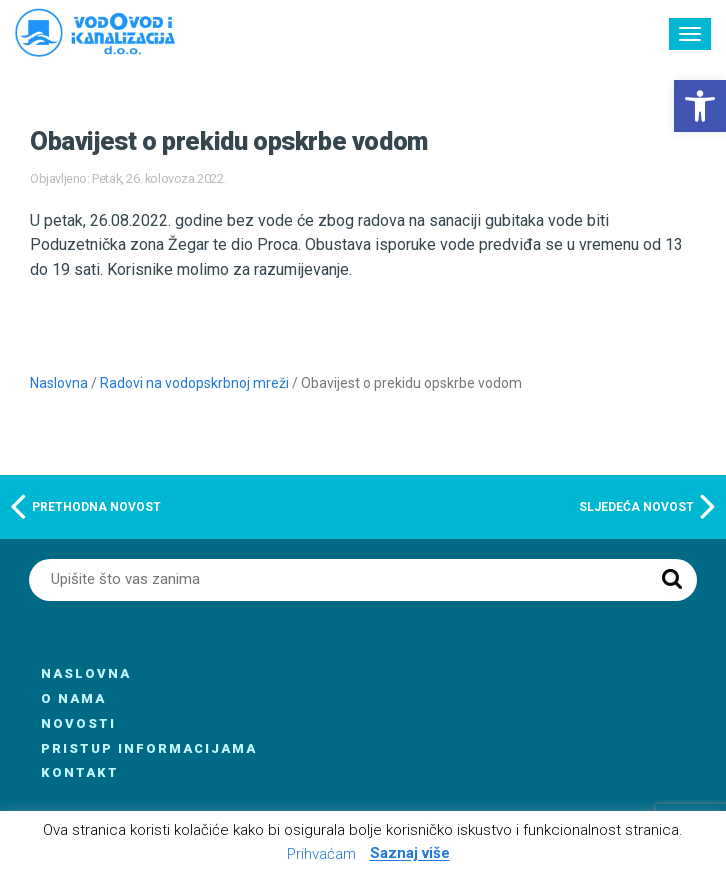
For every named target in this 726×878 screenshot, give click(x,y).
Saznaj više (410, 854)
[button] (700, 106)
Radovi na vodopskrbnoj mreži (194, 383)
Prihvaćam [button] (321, 854)
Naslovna (59, 383)
